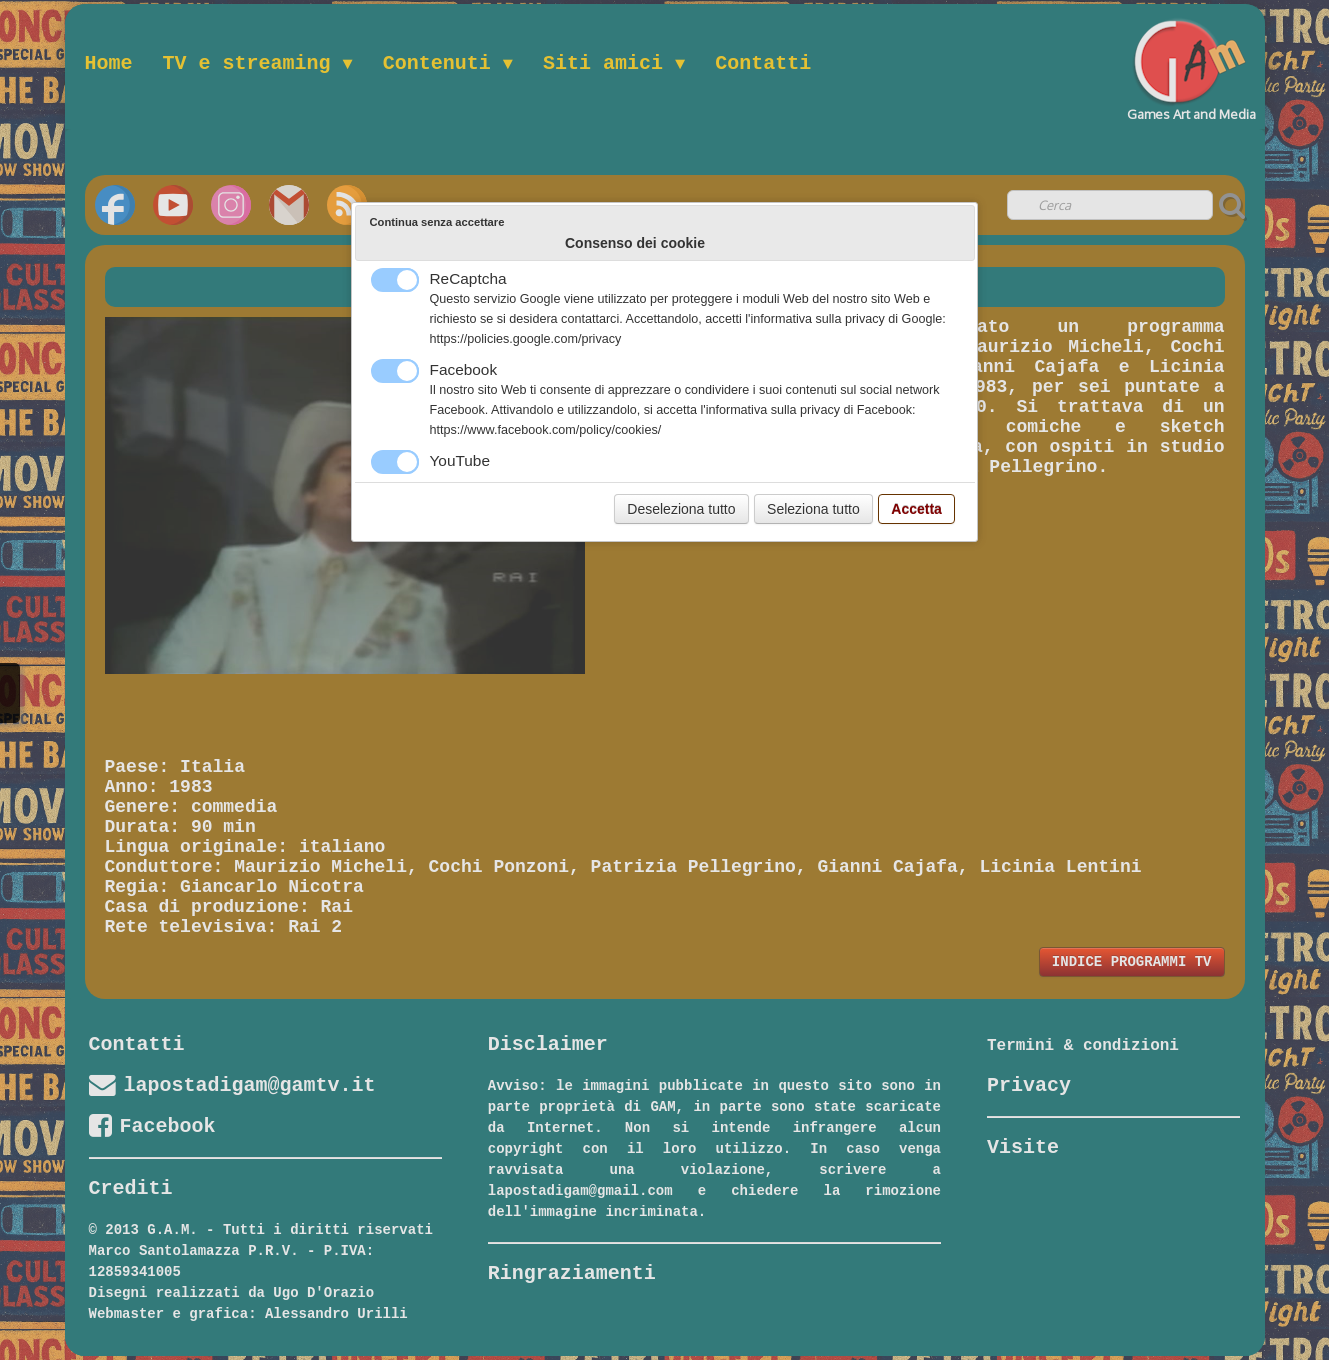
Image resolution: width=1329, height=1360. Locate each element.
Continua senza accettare (437, 222)
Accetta (916, 509)
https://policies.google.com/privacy (526, 339)
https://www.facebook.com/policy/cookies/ (546, 430)
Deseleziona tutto (681, 509)
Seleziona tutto (813, 509)
